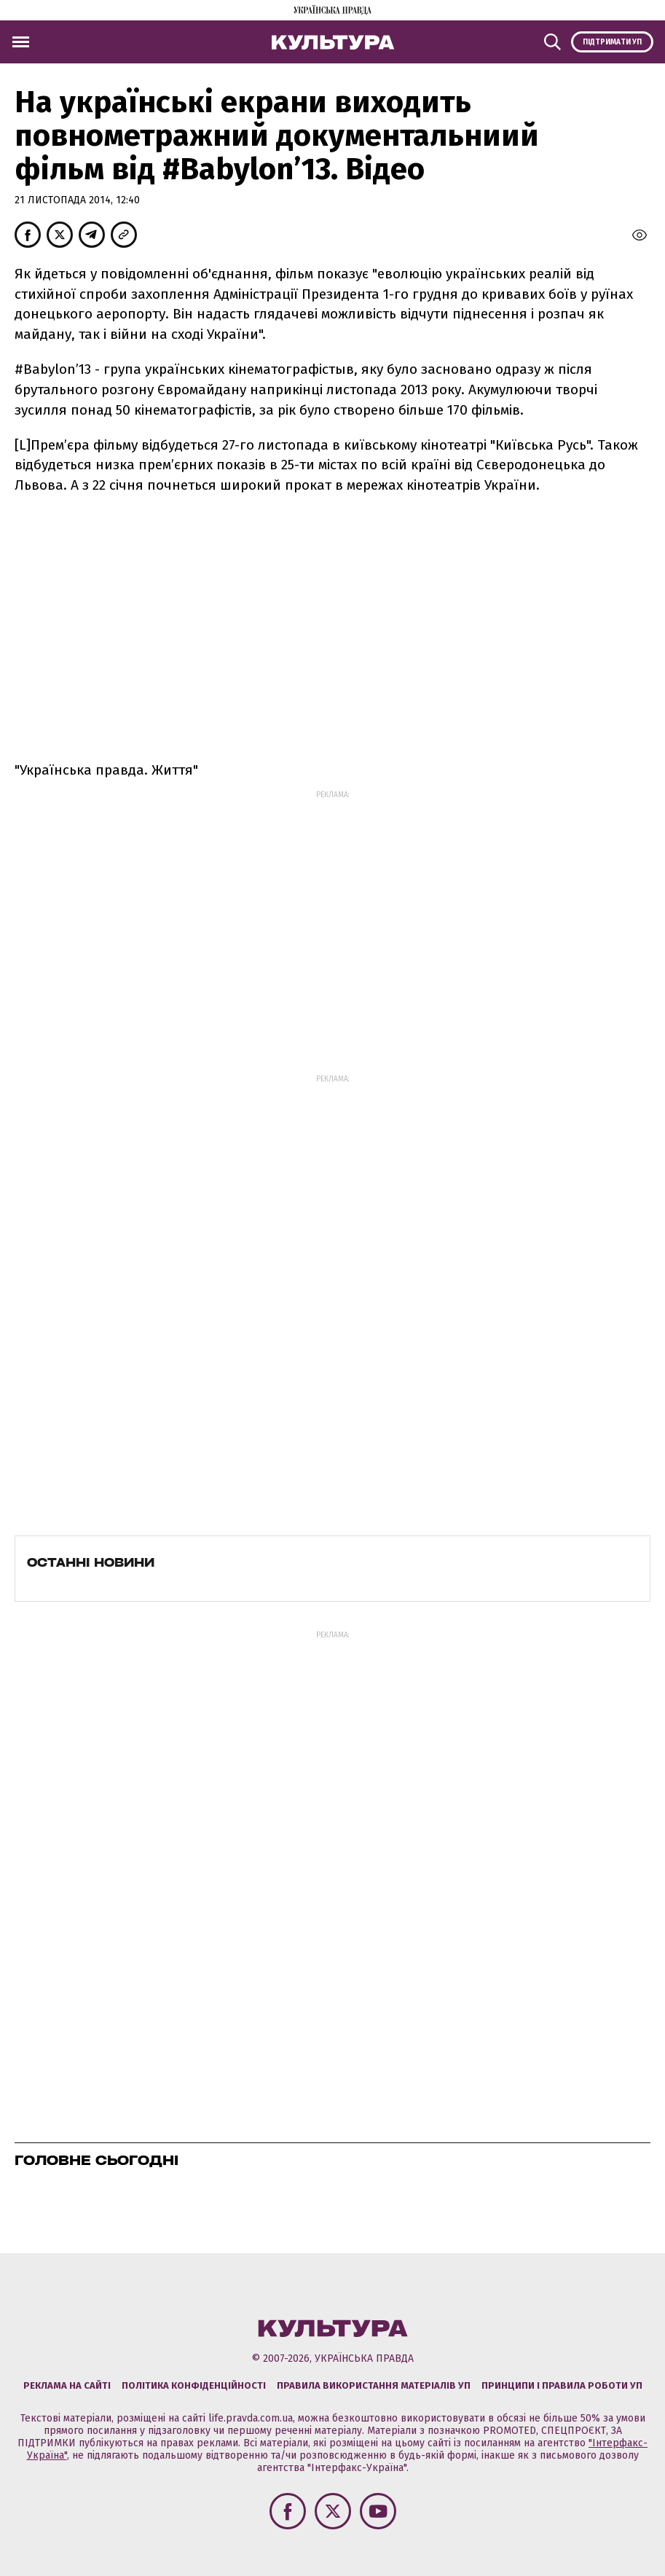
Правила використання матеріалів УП (374, 2385)
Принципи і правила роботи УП (561, 2385)
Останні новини (90, 1562)
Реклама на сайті (67, 2385)
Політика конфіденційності (194, 2385)
